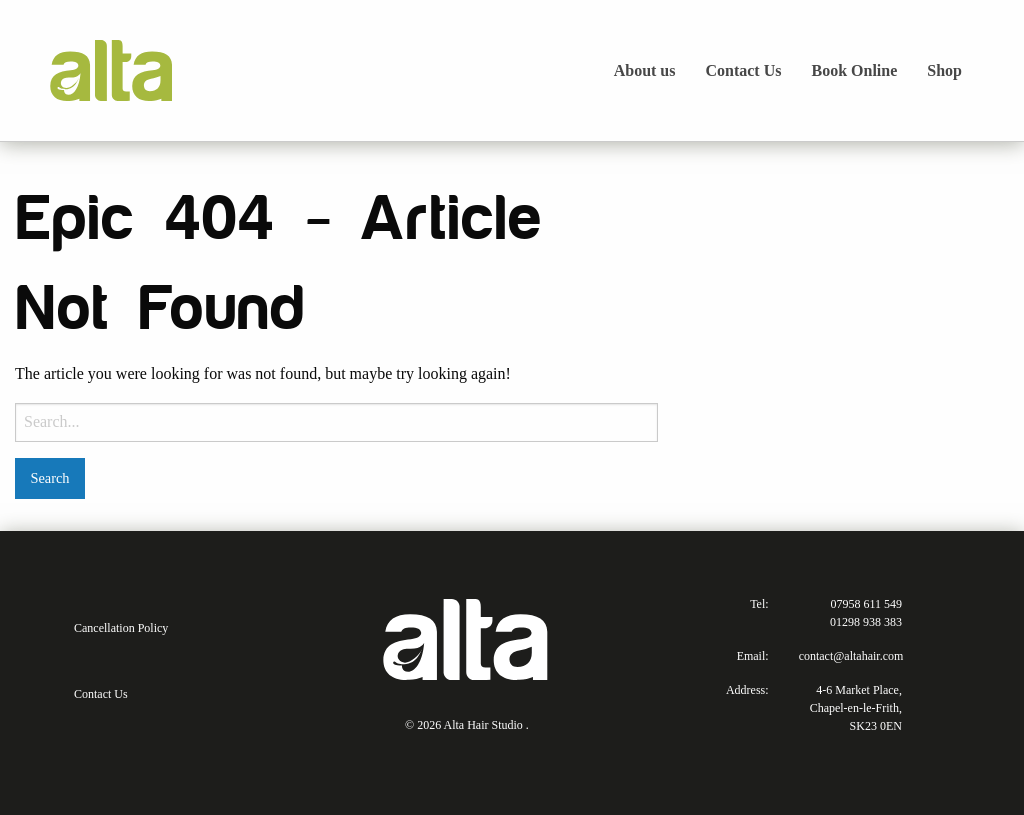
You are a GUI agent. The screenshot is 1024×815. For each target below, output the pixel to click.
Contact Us (743, 70)
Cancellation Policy (121, 628)
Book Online (854, 70)
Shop (944, 70)
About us (645, 70)
